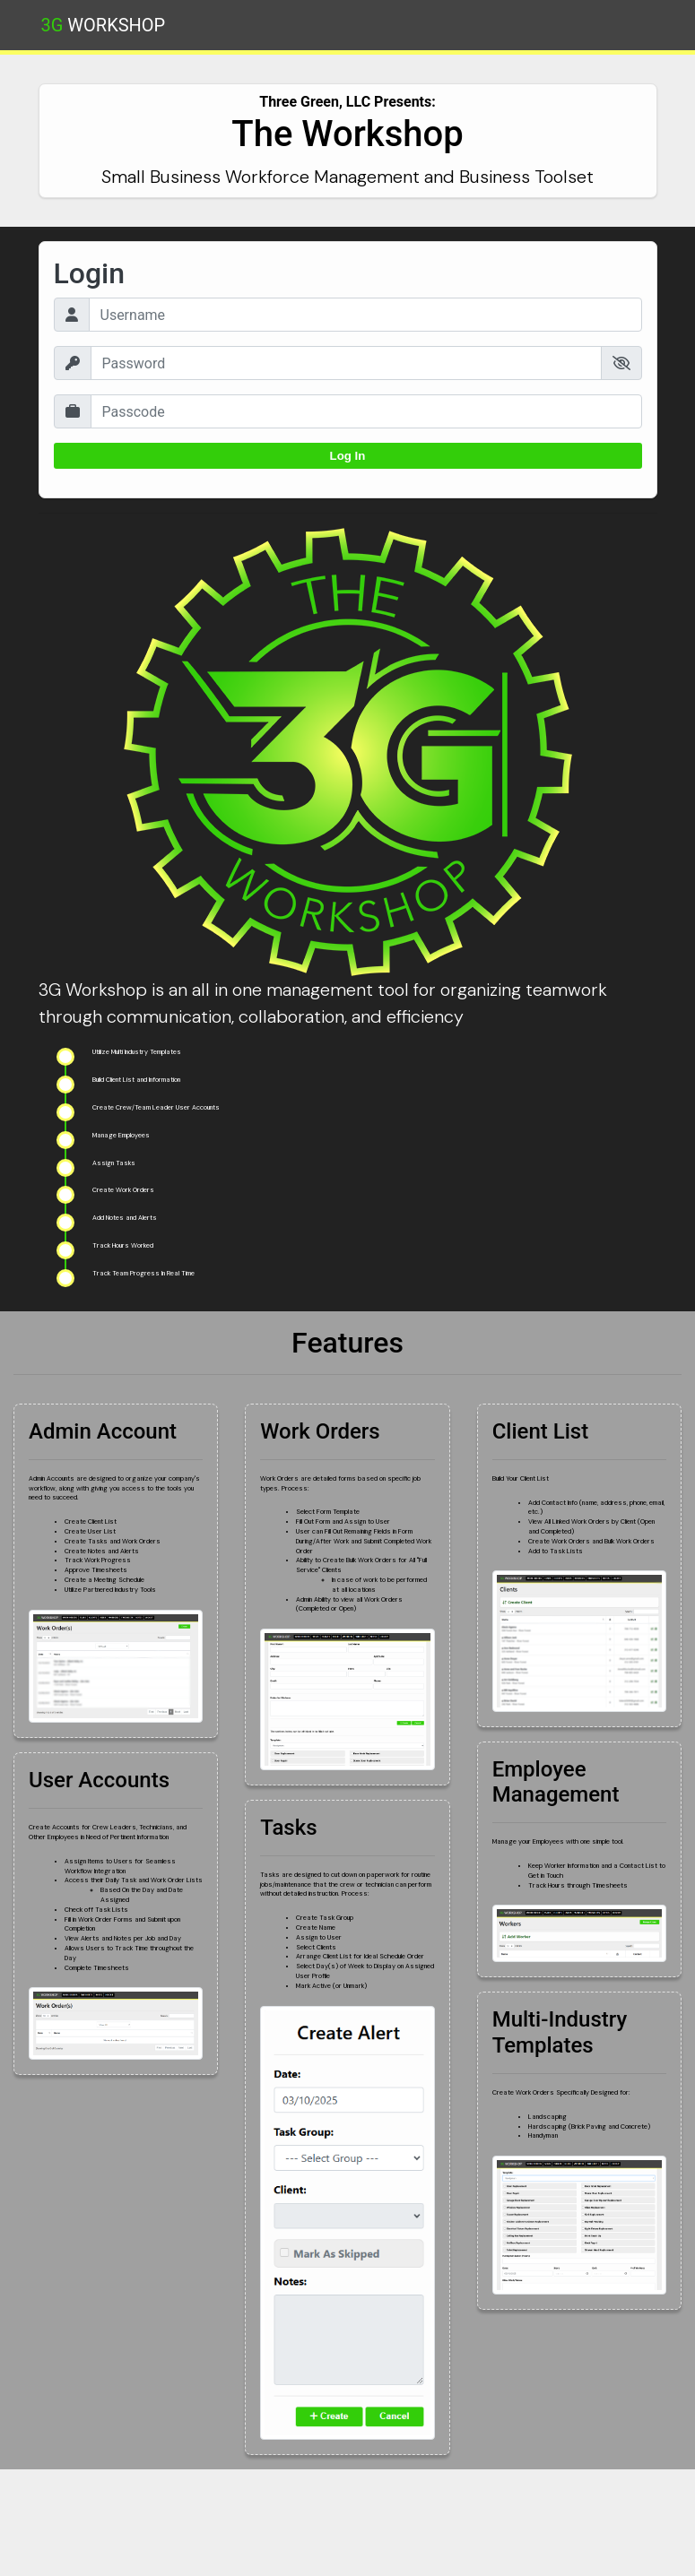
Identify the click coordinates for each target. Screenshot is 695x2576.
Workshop (103, 25)
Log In (348, 455)
